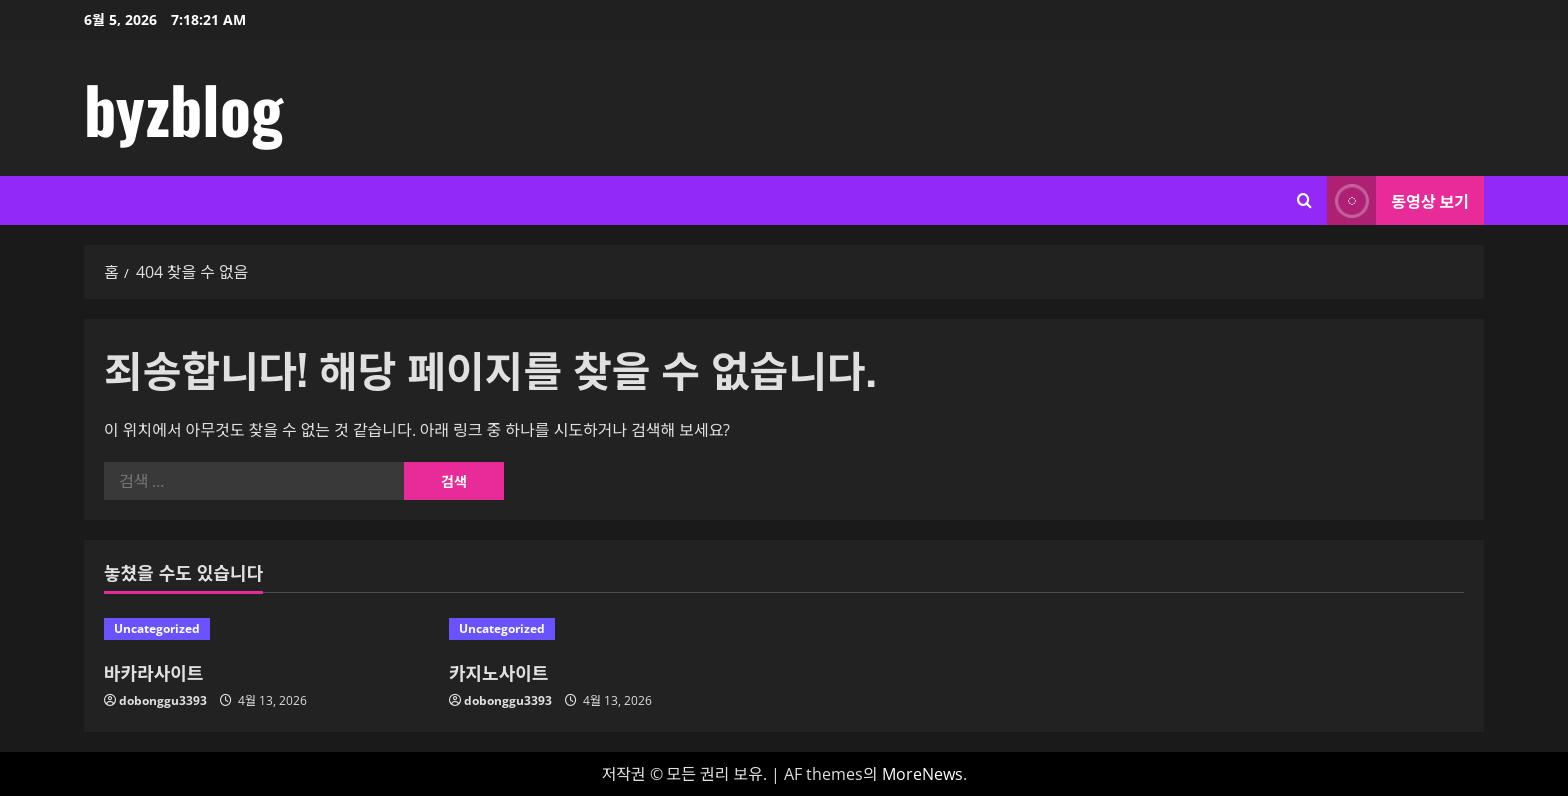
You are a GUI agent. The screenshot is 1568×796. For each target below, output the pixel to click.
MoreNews (922, 774)
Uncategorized (157, 628)
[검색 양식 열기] (1304, 200)
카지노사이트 (498, 672)
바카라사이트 (153, 672)
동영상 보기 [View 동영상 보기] (1398, 200)
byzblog (183, 108)
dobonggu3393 (163, 700)
